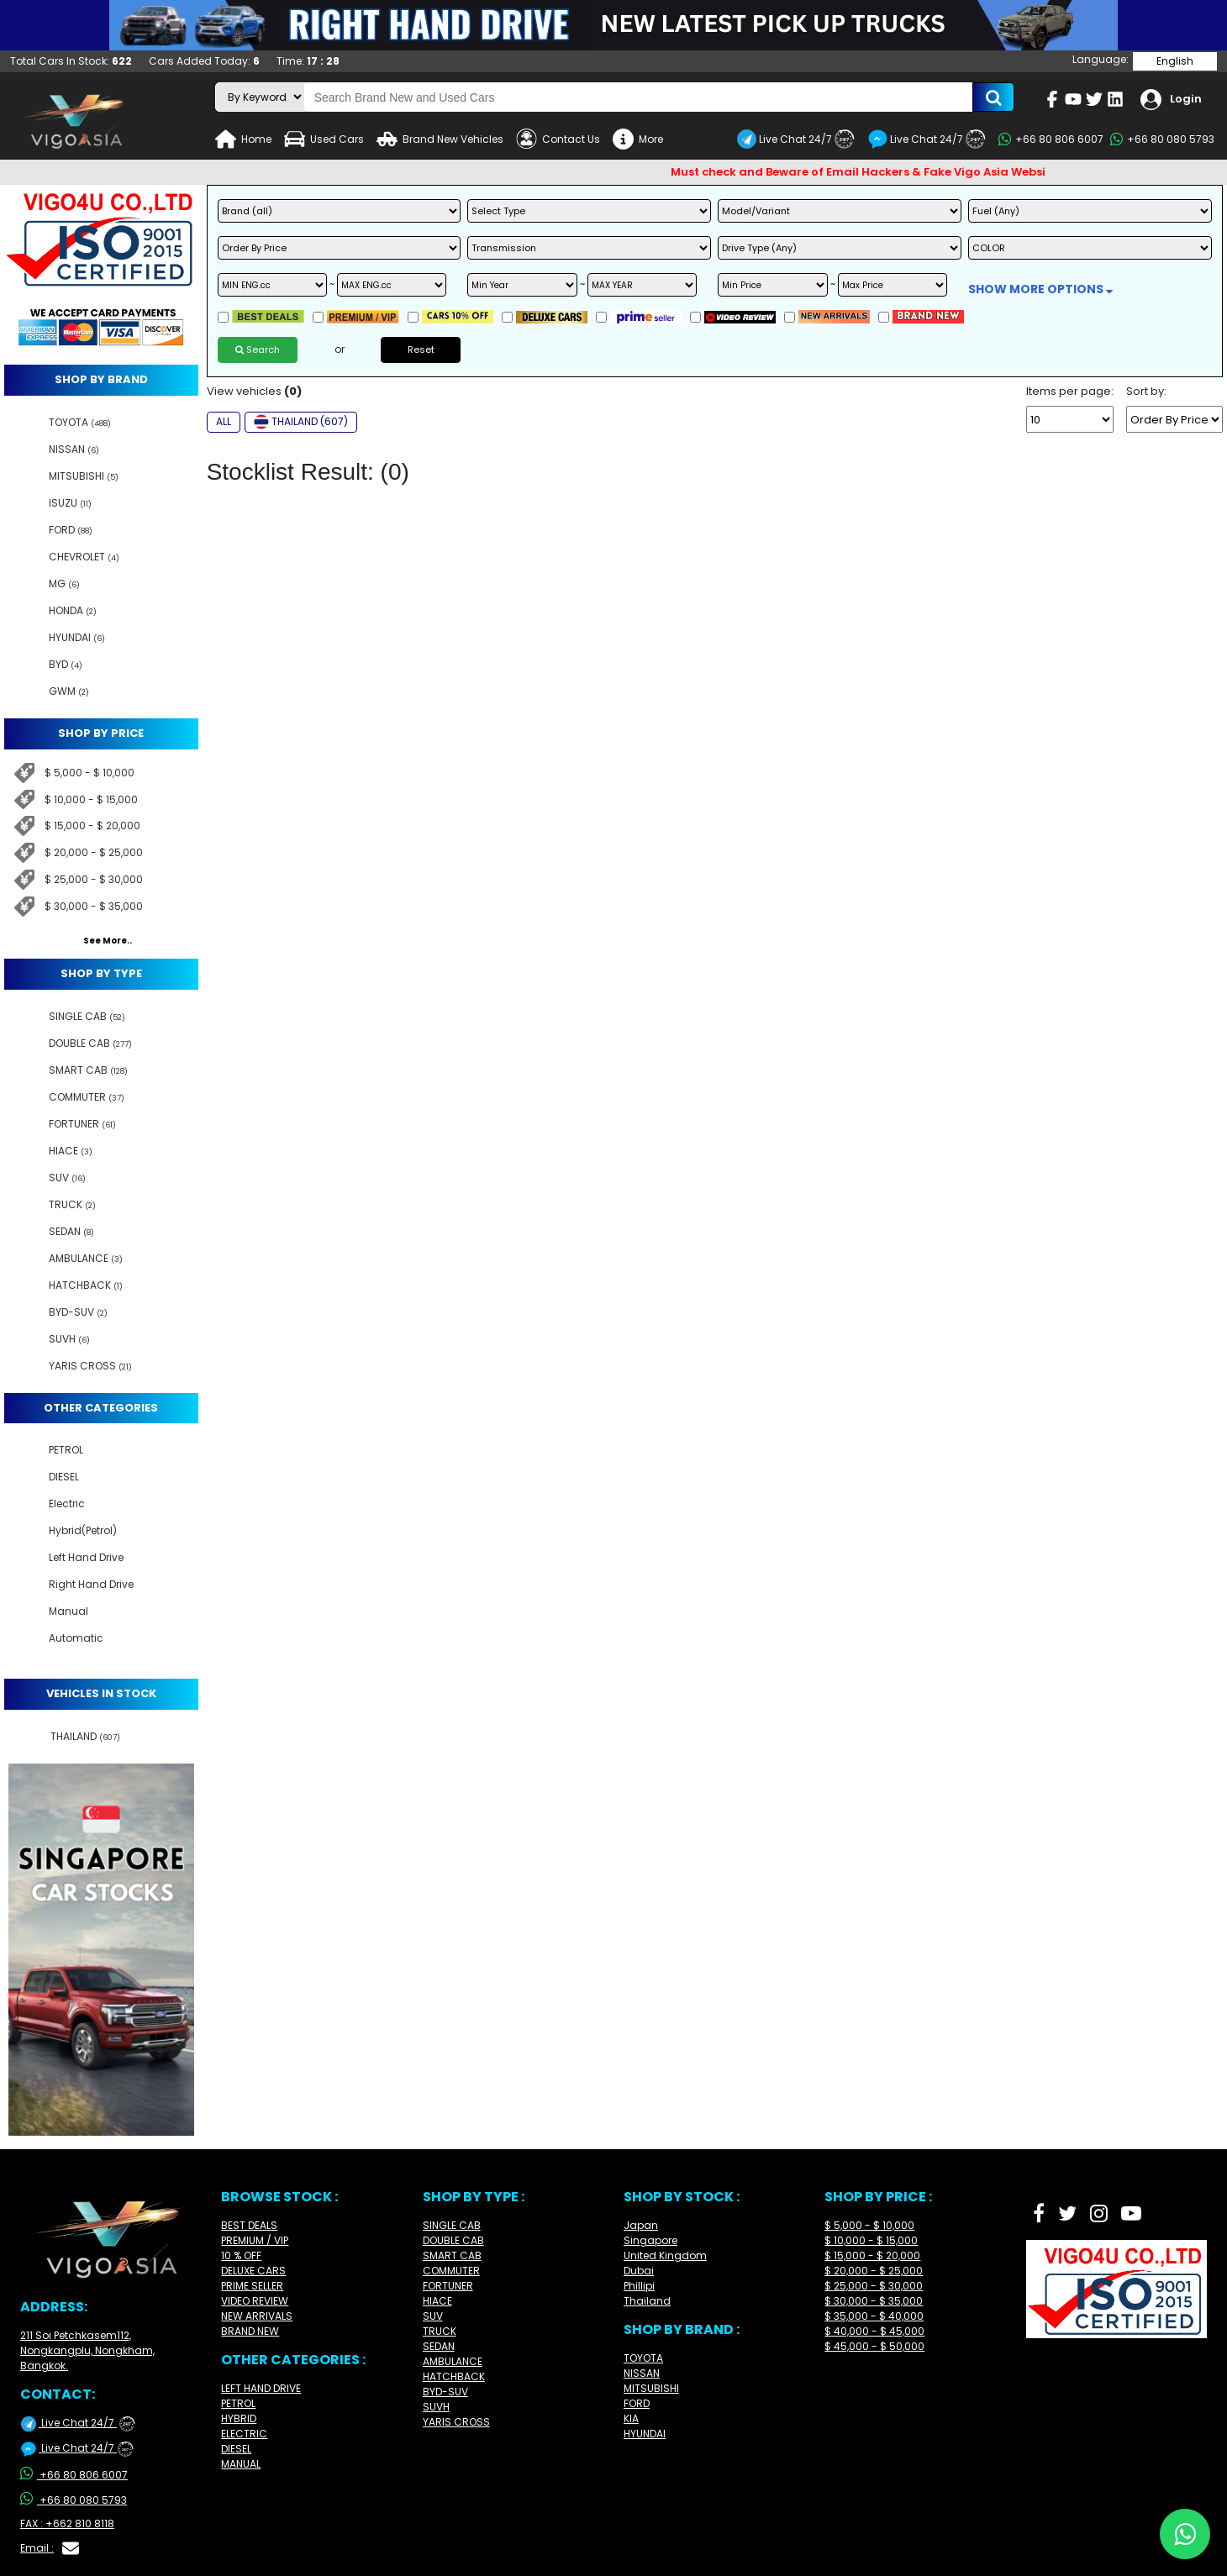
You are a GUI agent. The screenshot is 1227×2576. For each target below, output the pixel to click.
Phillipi (639, 2286)
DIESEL (236, 2449)
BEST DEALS (249, 2225)
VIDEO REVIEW (254, 2301)
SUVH (436, 2407)
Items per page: (1070, 391)
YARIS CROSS (456, 2422)
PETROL (238, 2403)
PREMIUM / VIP (254, 2240)
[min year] (522, 285)
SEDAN (439, 2346)
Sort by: (1146, 391)
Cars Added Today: (204, 61)
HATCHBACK (454, 2376)
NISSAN (642, 2373)
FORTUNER (448, 2286)
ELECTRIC (244, 2433)
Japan (641, 2225)
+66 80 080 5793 (1162, 139)
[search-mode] (260, 97)
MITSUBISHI (651, 2388)
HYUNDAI (645, 2433)
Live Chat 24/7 (795, 139)
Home (243, 139)
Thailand (647, 2301)
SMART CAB (452, 2255)
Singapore (650, 2240)
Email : (49, 2548)
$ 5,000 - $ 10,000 (89, 772)
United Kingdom (665, 2255)
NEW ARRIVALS (256, 2316)
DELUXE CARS (253, 2270)
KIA (631, 2418)
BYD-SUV (445, 2391)
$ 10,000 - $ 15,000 (91, 799)
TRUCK (439, 2331)
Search (257, 349)
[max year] (642, 285)
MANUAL (241, 2464)
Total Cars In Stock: (71, 61)
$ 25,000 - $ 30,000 (94, 879)
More (638, 139)
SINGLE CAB (452, 2225)
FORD (637, 2403)
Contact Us (558, 139)
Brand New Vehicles (440, 139)
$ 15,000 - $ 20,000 (92, 825)
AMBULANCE (452, 2361)
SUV (433, 2316)
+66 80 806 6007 (1050, 139)
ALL (223, 421)
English (1174, 61)
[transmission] (589, 248)
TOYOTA (643, 2358)
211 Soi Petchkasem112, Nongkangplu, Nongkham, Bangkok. (87, 2350)
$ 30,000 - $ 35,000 (94, 906)
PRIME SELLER (252, 2286)
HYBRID (238, 2418)
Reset (421, 349)
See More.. (107, 941)
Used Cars (324, 139)
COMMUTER (451, 2270)
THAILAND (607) (301, 421)
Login (1171, 99)
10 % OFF (241, 2255)
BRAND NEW (250, 2331)
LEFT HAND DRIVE (261, 2388)
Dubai (639, 2270)
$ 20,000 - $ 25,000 (94, 852)
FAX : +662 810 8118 (67, 2523)
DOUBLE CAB (453, 2240)
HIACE (437, 2301)
